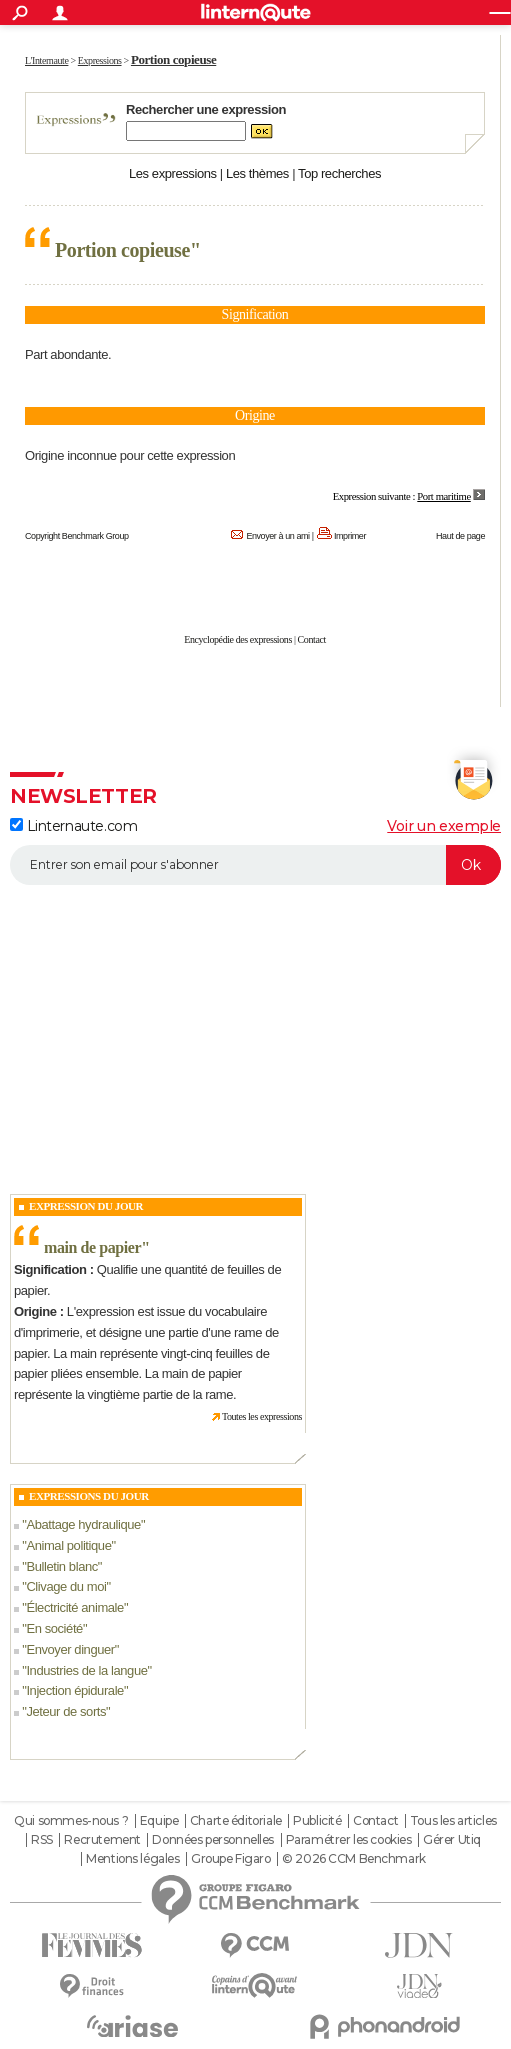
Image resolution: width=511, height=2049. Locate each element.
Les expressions (173, 173)
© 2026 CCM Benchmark (354, 1859)
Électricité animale (75, 1607)
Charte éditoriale (236, 1821)
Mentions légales (132, 1859)
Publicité (317, 1821)
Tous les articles (453, 1821)
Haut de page (460, 536)
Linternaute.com (73, 826)
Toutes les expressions (262, 1416)
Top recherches (339, 173)
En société (54, 1628)
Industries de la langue (86, 1670)
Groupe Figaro (231, 1859)
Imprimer (350, 536)
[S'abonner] (255, 865)
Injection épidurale (75, 1690)
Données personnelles (213, 1840)
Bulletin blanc (61, 1566)
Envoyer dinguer (70, 1649)
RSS (42, 1840)
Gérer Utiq (452, 1840)
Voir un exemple (444, 826)
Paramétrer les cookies (349, 1840)
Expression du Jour (86, 1206)
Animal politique (68, 1545)
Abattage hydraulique (83, 1524)
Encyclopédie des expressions (238, 639)
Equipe (159, 1821)
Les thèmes (257, 173)
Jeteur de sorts (66, 1711)
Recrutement (102, 1840)
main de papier (92, 1247)
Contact (312, 639)
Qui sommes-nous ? (71, 1821)
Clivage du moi (66, 1586)
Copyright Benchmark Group (77, 536)
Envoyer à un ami (277, 536)
